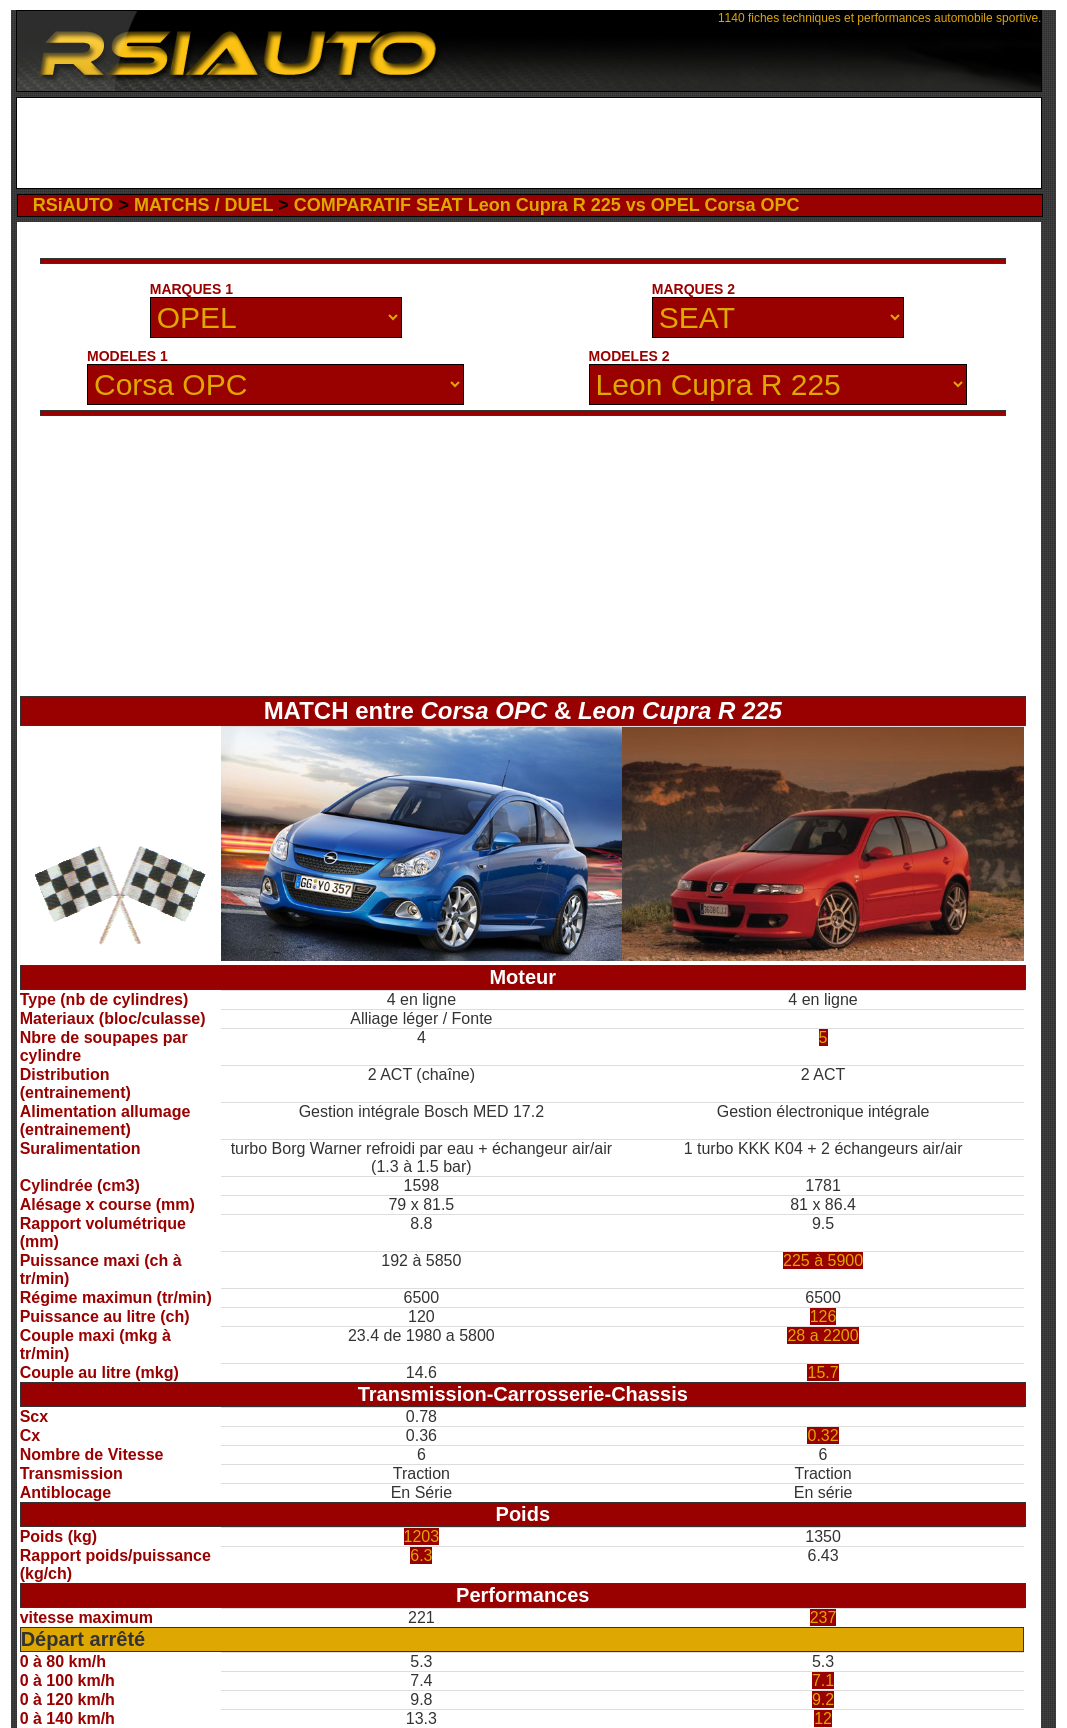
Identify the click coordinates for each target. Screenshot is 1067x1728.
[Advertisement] (529, 143)
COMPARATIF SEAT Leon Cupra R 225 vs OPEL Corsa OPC (547, 205)
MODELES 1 (127, 356)
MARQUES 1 (191, 289)
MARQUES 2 (693, 289)
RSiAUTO (73, 205)
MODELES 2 (629, 356)
